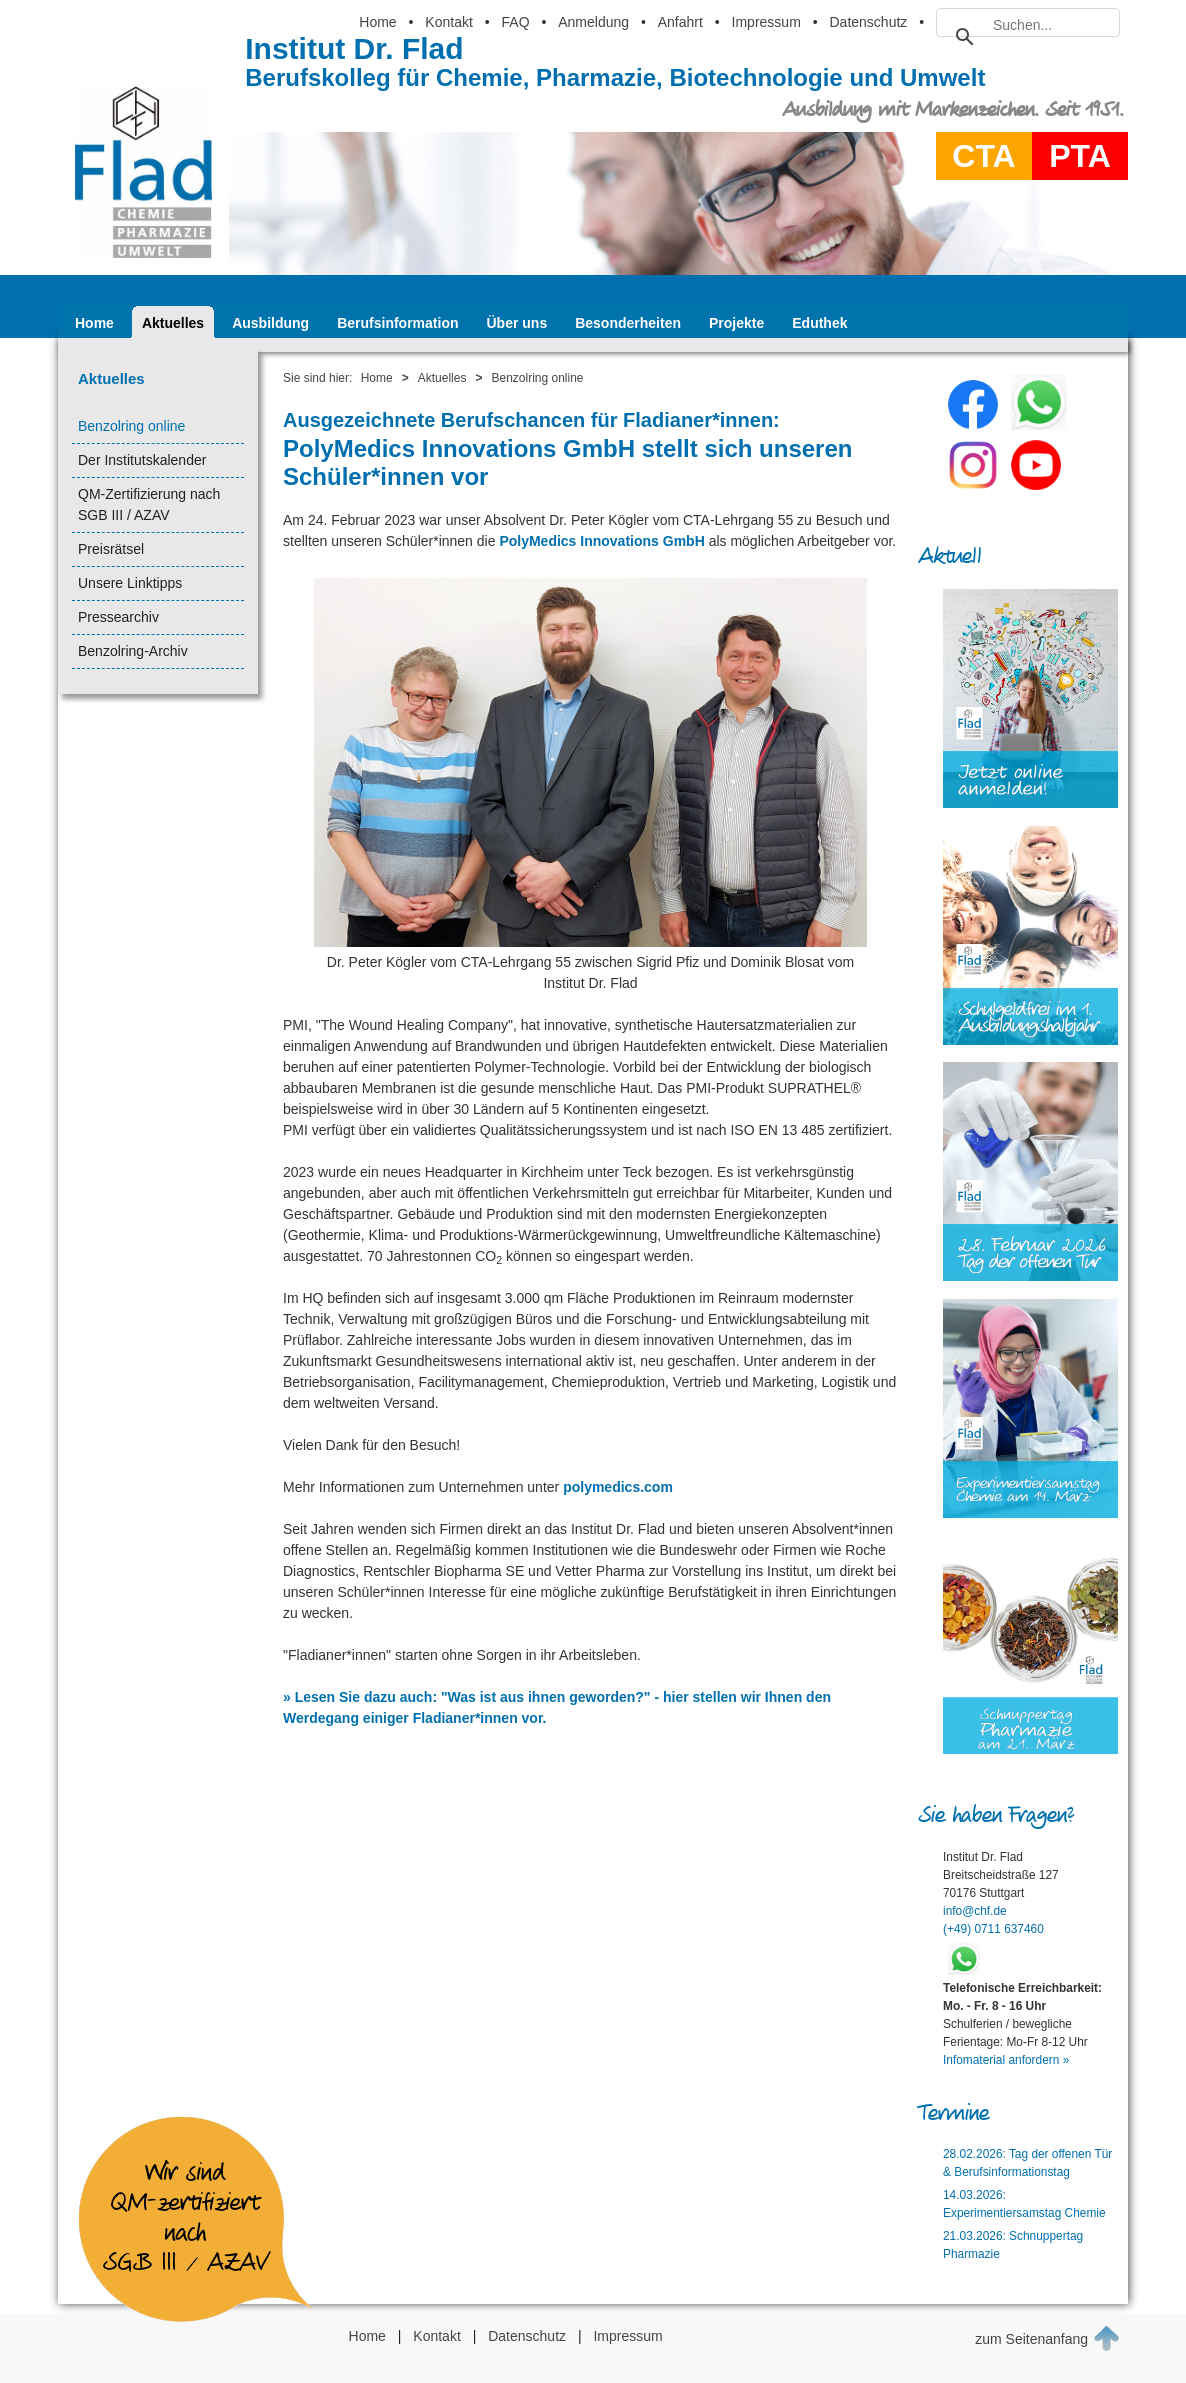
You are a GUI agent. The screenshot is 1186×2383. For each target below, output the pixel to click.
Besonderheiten (628, 323)
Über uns (517, 323)
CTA (983, 156)
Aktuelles (173, 323)
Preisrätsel (111, 549)
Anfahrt (680, 22)
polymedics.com (618, 1487)
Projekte (736, 323)
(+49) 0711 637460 (993, 1929)
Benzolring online (131, 426)
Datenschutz (868, 22)
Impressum (766, 22)
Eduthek (819, 323)
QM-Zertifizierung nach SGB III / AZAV (149, 504)
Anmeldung (593, 22)
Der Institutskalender (142, 460)
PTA (1080, 156)
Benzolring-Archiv (133, 651)
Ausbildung (270, 323)
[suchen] (1025, 25)
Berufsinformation (397, 323)
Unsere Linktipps (130, 583)
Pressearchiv (118, 617)
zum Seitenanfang (1047, 2338)
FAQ (516, 22)
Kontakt (448, 22)
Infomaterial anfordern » (1006, 2060)
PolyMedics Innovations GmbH (601, 541)
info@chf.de (975, 1911)
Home (377, 22)
